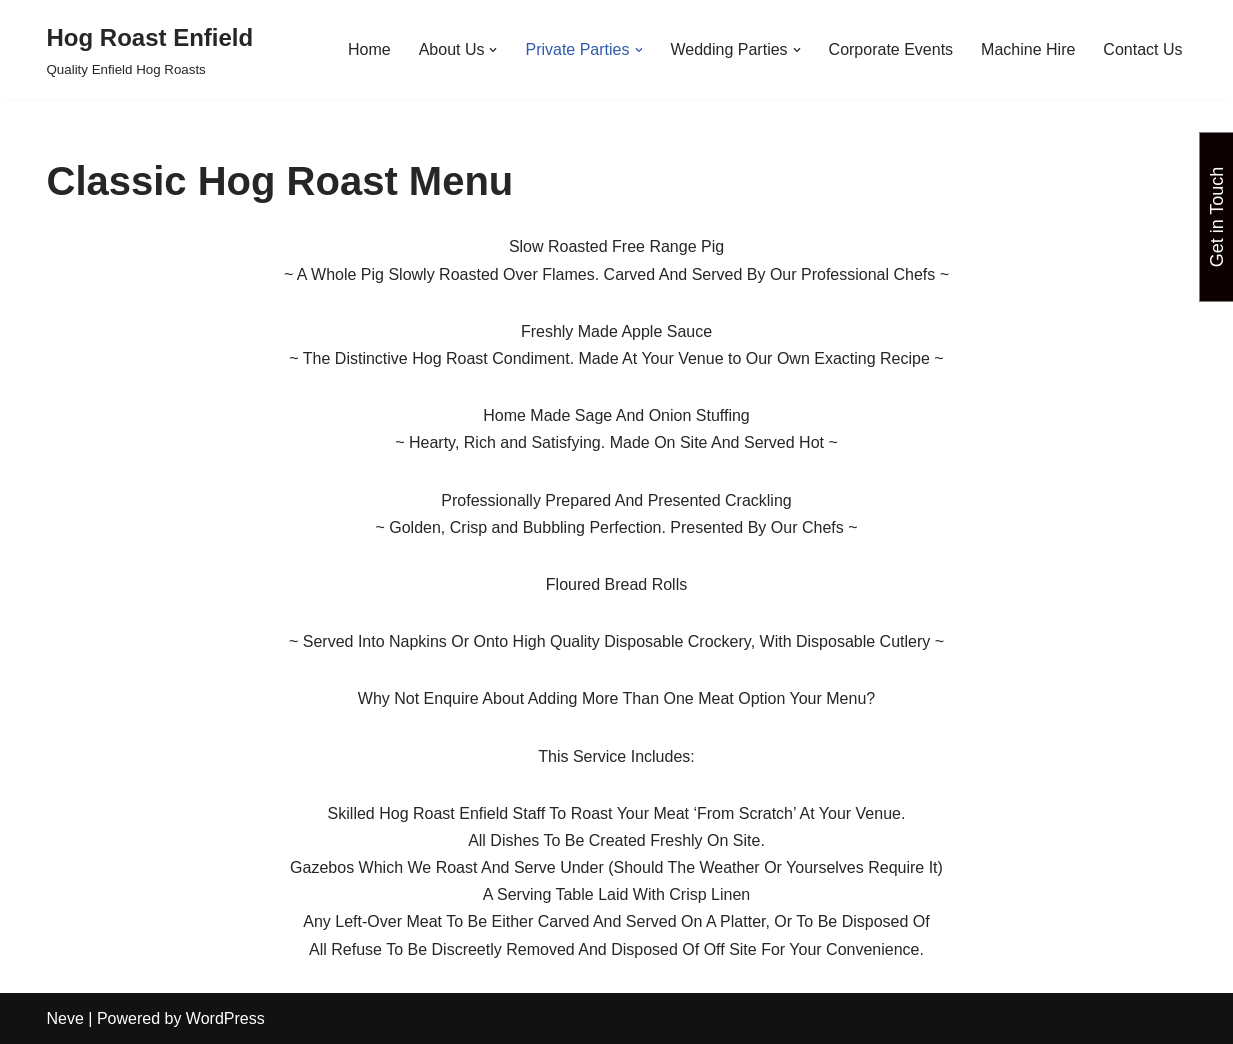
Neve (65, 1018)
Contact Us (1142, 49)
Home (369, 49)
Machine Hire (1028, 49)
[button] (493, 50)
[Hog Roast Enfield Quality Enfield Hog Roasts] (150, 49)
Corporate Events (891, 49)
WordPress (225, 1018)
